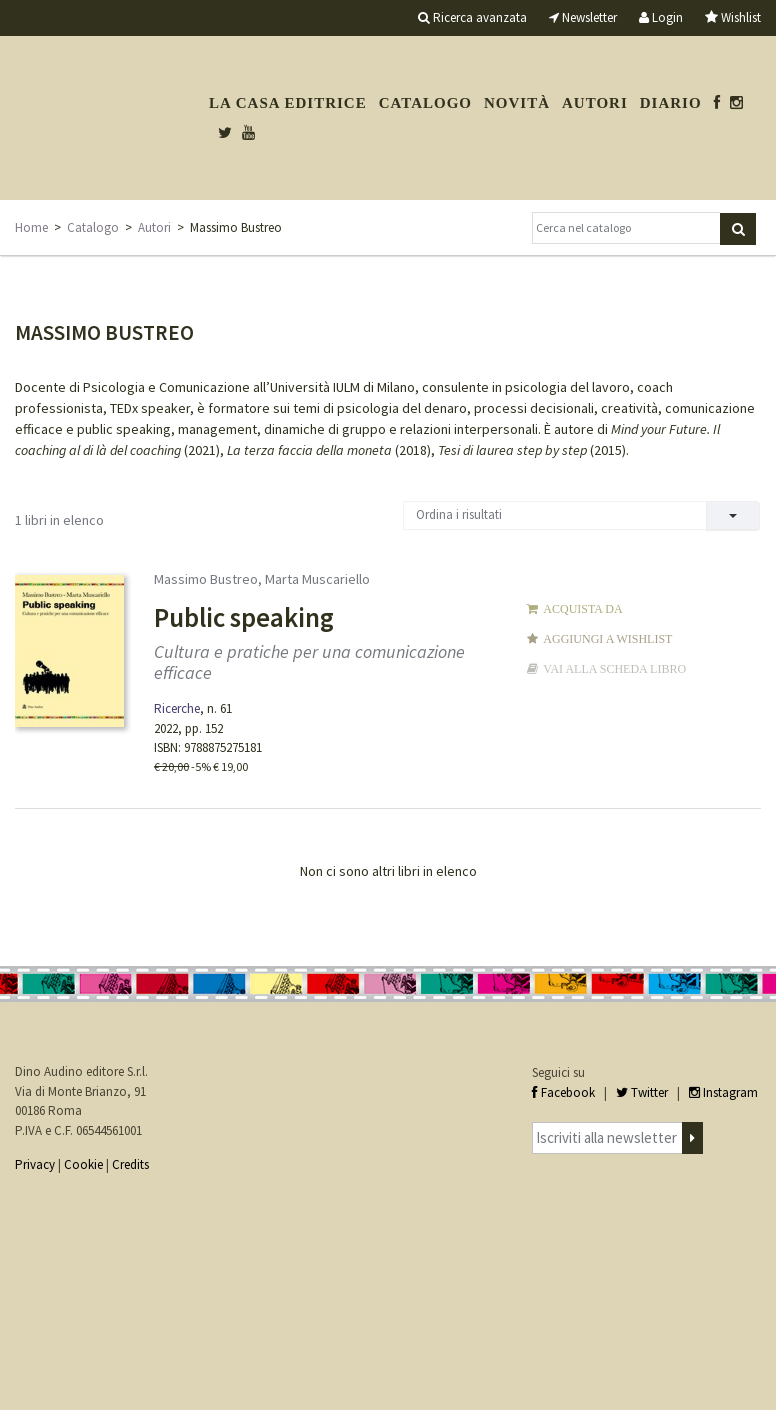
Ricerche (177, 708)
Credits (130, 1164)
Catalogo (425, 103)
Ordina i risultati (459, 514)
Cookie (83, 1164)
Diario (671, 103)
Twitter (642, 1092)
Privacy (35, 1164)
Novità (517, 103)
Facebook (563, 1092)
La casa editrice (288, 103)
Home (31, 227)
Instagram (723, 1092)
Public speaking (244, 617)
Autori (595, 103)
